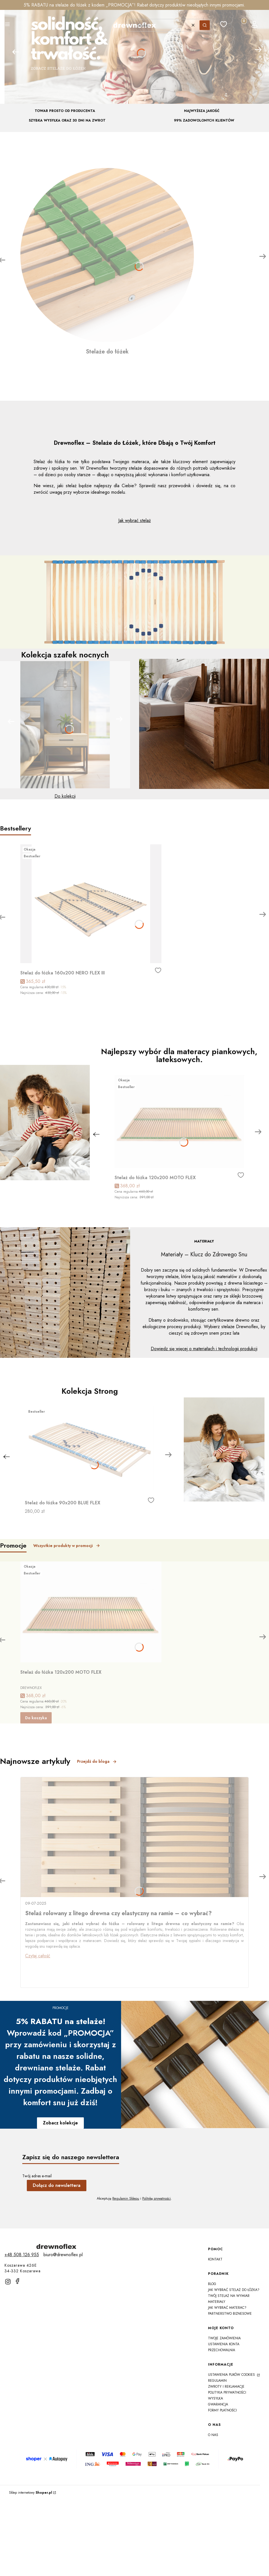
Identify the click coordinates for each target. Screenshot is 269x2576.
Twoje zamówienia (224, 2338)
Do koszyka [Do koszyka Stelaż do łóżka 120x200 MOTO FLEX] (36, 1718)
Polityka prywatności (227, 2392)
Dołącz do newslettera (56, 2185)
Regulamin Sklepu (126, 2198)
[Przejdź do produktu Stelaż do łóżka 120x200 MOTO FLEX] (179, 1121)
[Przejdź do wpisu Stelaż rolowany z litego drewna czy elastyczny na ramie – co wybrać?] (134, 1837)
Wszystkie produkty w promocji (66, 1545)
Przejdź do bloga (97, 1761)
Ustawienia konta (223, 2344)
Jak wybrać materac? (227, 2307)
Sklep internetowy (30, 2492)
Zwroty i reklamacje (226, 2386)
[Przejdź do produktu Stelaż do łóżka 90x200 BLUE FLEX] (89, 1449)
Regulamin (217, 2380)
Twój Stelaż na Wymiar (229, 2295)
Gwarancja (218, 2404)
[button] (7, 25)
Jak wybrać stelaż (134, 520)
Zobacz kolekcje (60, 2123)
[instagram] (8, 2281)
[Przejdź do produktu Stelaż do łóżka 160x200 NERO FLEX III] (90, 903)
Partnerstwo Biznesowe (230, 2313)
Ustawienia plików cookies (232, 2374)
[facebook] (17, 2281)
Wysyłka (215, 2398)
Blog (212, 2283)
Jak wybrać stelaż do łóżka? (233, 2289)
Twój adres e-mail (37, 2176)
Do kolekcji (65, 796)
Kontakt (215, 2259)
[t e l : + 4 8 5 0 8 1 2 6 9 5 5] (22, 2254)
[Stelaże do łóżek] (107, 262)
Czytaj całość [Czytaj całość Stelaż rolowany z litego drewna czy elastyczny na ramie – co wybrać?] (37, 1956)
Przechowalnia (221, 2350)
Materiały (216, 2301)
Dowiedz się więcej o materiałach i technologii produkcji (204, 1348)
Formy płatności (222, 2410)
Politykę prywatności (157, 2198)
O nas (213, 2434)
